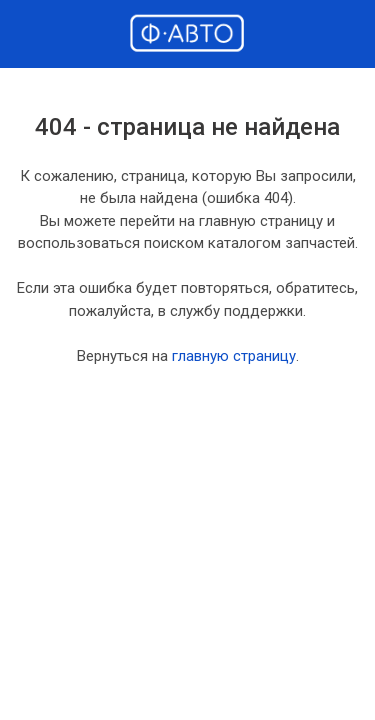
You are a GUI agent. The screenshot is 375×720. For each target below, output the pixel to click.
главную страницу (234, 356)
